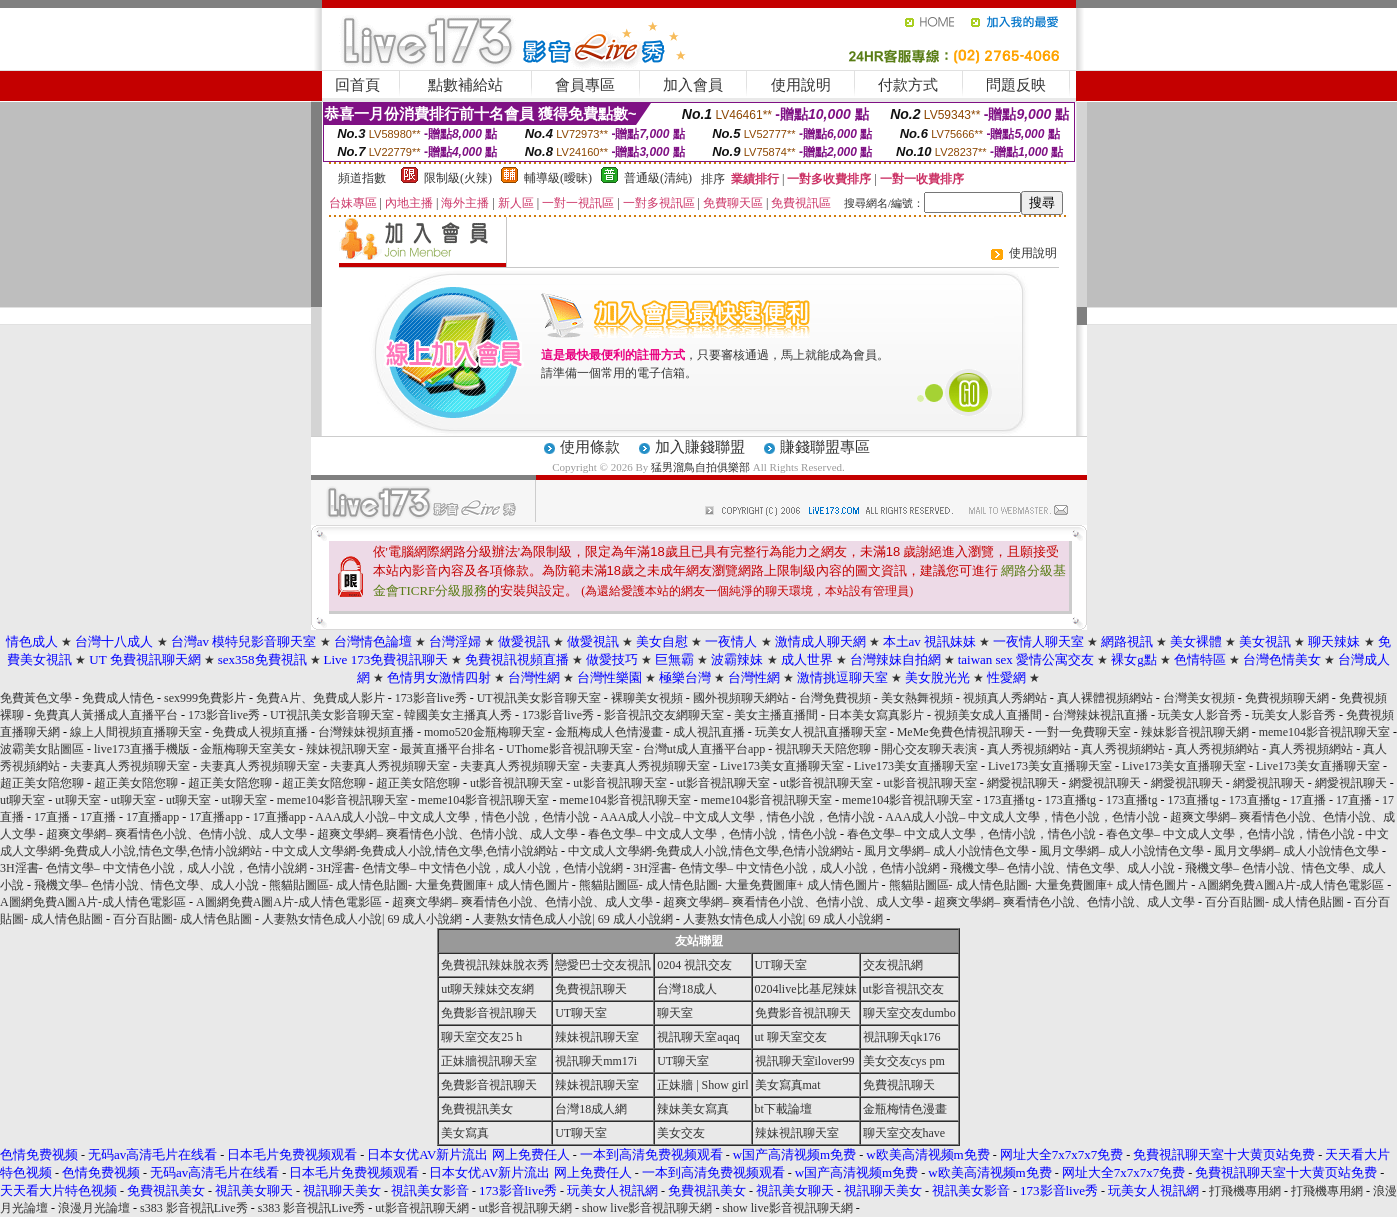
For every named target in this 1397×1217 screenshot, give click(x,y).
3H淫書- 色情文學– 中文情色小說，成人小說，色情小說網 (153, 868)
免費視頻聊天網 (1287, 698)
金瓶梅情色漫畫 (905, 1109)
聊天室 (675, 1013)
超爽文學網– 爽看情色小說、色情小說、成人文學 (176, 834)
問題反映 (1016, 85)
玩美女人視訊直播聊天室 (821, 732)
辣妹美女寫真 (693, 1109)
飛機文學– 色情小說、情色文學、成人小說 (1062, 868)
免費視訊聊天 (591, 989)
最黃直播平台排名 (448, 749)
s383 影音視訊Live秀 (194, 1208)
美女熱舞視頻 (917, 698)
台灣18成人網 (591, 1109)
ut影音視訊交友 (903, 989)
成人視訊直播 (709, 732)
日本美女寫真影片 (876, 715)
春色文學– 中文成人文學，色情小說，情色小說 (712, 834)
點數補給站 (465, 85)
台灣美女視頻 (1199, 698)
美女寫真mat (788, 1085)
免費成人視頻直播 (260, 732)
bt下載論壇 (783, 1109)
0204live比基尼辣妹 (806, 989)
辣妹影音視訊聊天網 (1195, 732)
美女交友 (681, 1133)
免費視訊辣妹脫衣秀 (495, 965)
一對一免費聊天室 (1083, 732)
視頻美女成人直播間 (988, 715)
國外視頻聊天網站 (741, 698)
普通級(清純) (658, 178)
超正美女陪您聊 (42, 783)
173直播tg (1008, 800)
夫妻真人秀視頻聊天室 (130, 766)
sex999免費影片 (205, 698)
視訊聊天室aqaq (698, 1037)
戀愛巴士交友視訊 (603, 965)
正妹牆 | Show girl (702, 1085)
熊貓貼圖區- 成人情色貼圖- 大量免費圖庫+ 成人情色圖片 (419, 885)
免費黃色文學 (36, 698)
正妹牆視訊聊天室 (489, 1061)
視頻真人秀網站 (1005, 698)
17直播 (1308, 800)
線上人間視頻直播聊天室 (136, 732)
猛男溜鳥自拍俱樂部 (700, 467)
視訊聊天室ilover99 (805, 1061)
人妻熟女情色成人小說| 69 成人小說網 (362, 919)
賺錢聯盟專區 (825, 447)
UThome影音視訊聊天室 (569, 749)
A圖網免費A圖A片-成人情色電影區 (1291, 885)
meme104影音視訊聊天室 (1324, 732)
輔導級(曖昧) (558, 178)
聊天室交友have (904, 1133)
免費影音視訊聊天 (489, 1013)
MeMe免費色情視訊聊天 (961, 732)
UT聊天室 (781, 965)
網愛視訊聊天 (1023, 783)
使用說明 (801, 85)
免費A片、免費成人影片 (320, 698)
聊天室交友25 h (481, 1037)
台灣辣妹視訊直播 (1100, 715)
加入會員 (693, 85)
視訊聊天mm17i (596, 1061)
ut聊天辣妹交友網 (487, 989)
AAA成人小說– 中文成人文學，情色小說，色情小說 (452, 817)
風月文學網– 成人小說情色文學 (946, 851)
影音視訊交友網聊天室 (664, 715)
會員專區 (585, 85)
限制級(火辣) (458, 178)
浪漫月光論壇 (94, 1208)
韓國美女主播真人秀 (458, 715)
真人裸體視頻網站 (1105, 698)
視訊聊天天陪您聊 (823, 749)
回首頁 (357, 85)
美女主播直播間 (776, 715)
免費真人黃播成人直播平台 (106, 715)
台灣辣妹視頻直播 (366, 732)
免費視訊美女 (477, 1109)
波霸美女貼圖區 (42, 749)
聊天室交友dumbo (909, 1013)
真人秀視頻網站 (1029, 749)
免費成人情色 (118, 698)
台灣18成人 (687, 989)
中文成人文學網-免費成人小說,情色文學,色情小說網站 (415, 851)
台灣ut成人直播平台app (704, 749)
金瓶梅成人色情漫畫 (609, 732)
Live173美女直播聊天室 (782, 766)
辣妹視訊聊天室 (348, 749)
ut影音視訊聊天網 (421, 1208)
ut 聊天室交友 (791, 1037)
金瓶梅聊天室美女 (248, 749)
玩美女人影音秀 (1200, 715)
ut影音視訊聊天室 (516, 783)
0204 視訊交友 (694, 965)
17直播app (152, 817)
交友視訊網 (893, 965)
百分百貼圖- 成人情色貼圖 (1274, 902)
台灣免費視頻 (835, 698)
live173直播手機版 (142, 749)
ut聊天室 (22, 800)
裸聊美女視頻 (647, 698)
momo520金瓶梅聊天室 (484, 732)
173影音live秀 (431, 698)
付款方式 (908, 85)
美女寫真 (465, 1133)
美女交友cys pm (904, 1061)
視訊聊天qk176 (902, 1037)
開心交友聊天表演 (929, 749)
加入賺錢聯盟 (700, 447)
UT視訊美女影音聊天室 (539, 698)
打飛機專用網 (1245, 1191)
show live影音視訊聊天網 (647, 1208)
